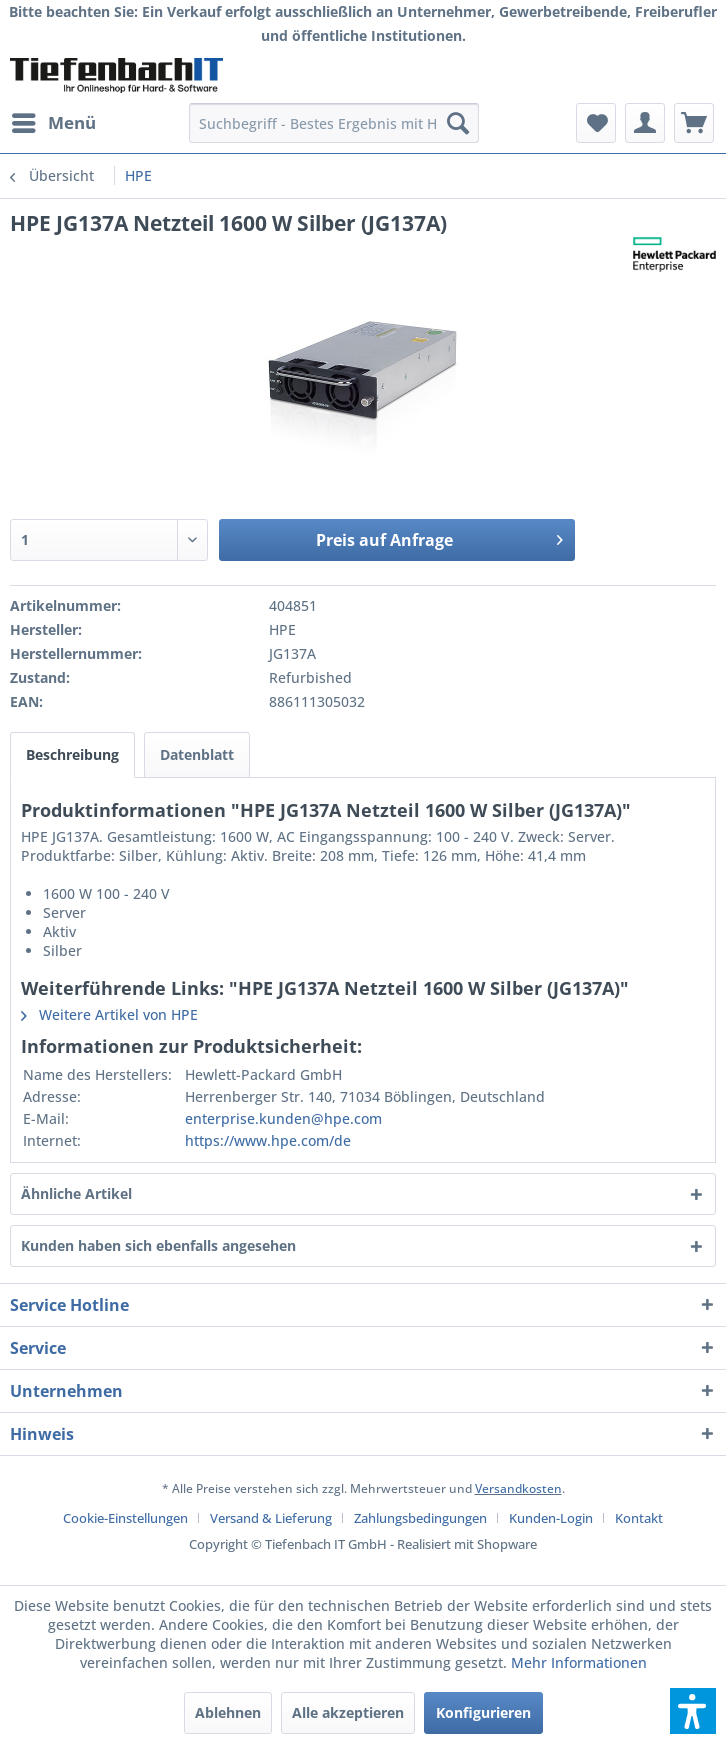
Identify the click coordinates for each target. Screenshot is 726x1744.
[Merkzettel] (596, 123)
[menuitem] (53, 123)
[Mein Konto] (645, 123)
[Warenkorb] (694, 123)
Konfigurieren (483, 1712)
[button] (693, 1711)
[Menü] (53, 123)
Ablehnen (228, 1712)
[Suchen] (458, 123)
